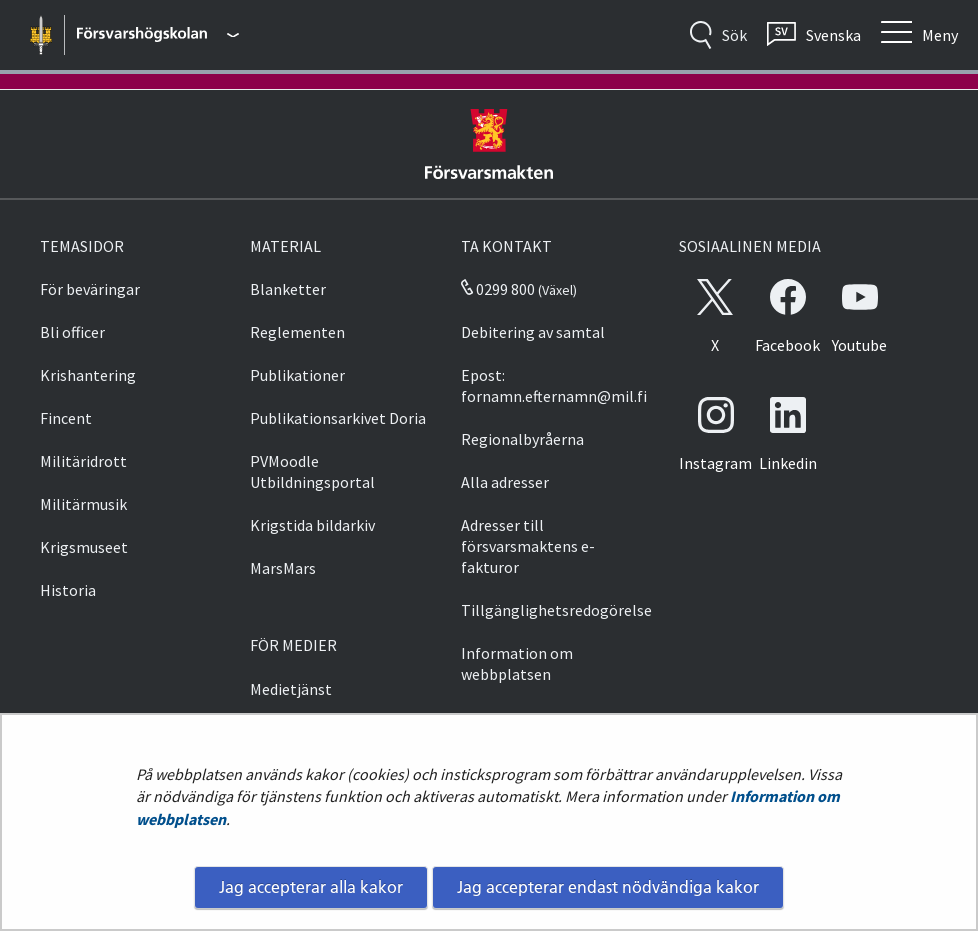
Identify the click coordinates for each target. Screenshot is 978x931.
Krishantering (88, 375)
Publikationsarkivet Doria (338, 418)
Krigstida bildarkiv (312, 525)
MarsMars (283, 568)
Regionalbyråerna (522, 439)
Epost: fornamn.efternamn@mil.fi (554, 385)
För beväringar (90, 289)
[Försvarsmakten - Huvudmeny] (158, 35)
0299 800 (498, 289)
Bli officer (72, 332)
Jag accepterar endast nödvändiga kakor (608, 887)
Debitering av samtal (533, 332)
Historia (68, 590)
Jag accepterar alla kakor (311, 887)
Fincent (66, 418)
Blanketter (288, 289)
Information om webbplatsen (517, 663)
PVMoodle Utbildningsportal (312, 471)
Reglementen (297, 332)
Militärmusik (83, 504)
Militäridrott (83, 461)
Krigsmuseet (84, 547)
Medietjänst (291, 689)
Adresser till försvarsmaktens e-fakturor (528, 546)
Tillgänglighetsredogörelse (556, 610)
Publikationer (297, 375)
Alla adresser (505, 482)
